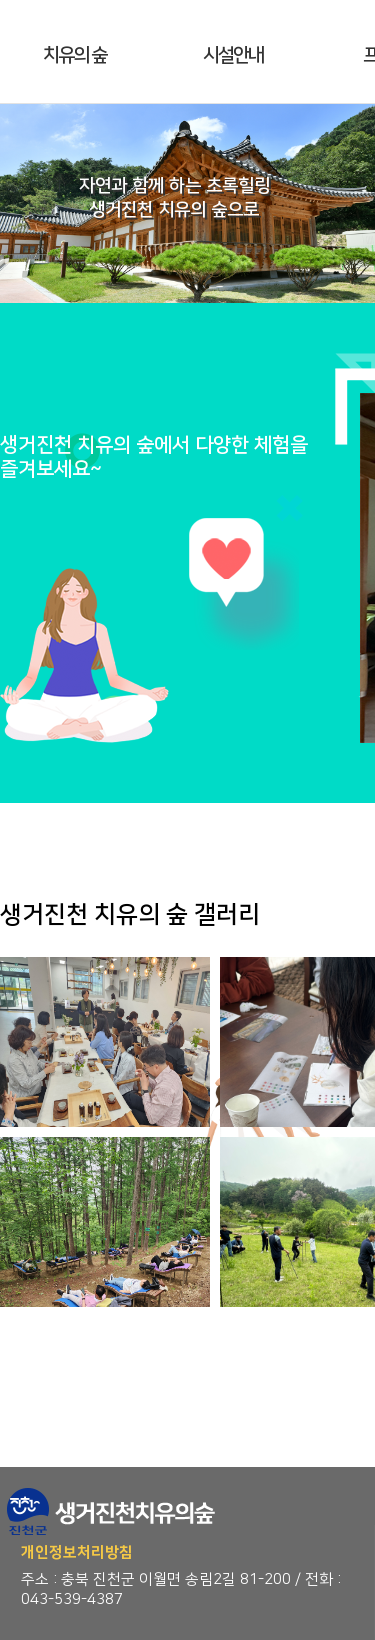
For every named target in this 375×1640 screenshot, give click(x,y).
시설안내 (233, 55)
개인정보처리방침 (77, 1552)
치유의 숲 (74, 55)
